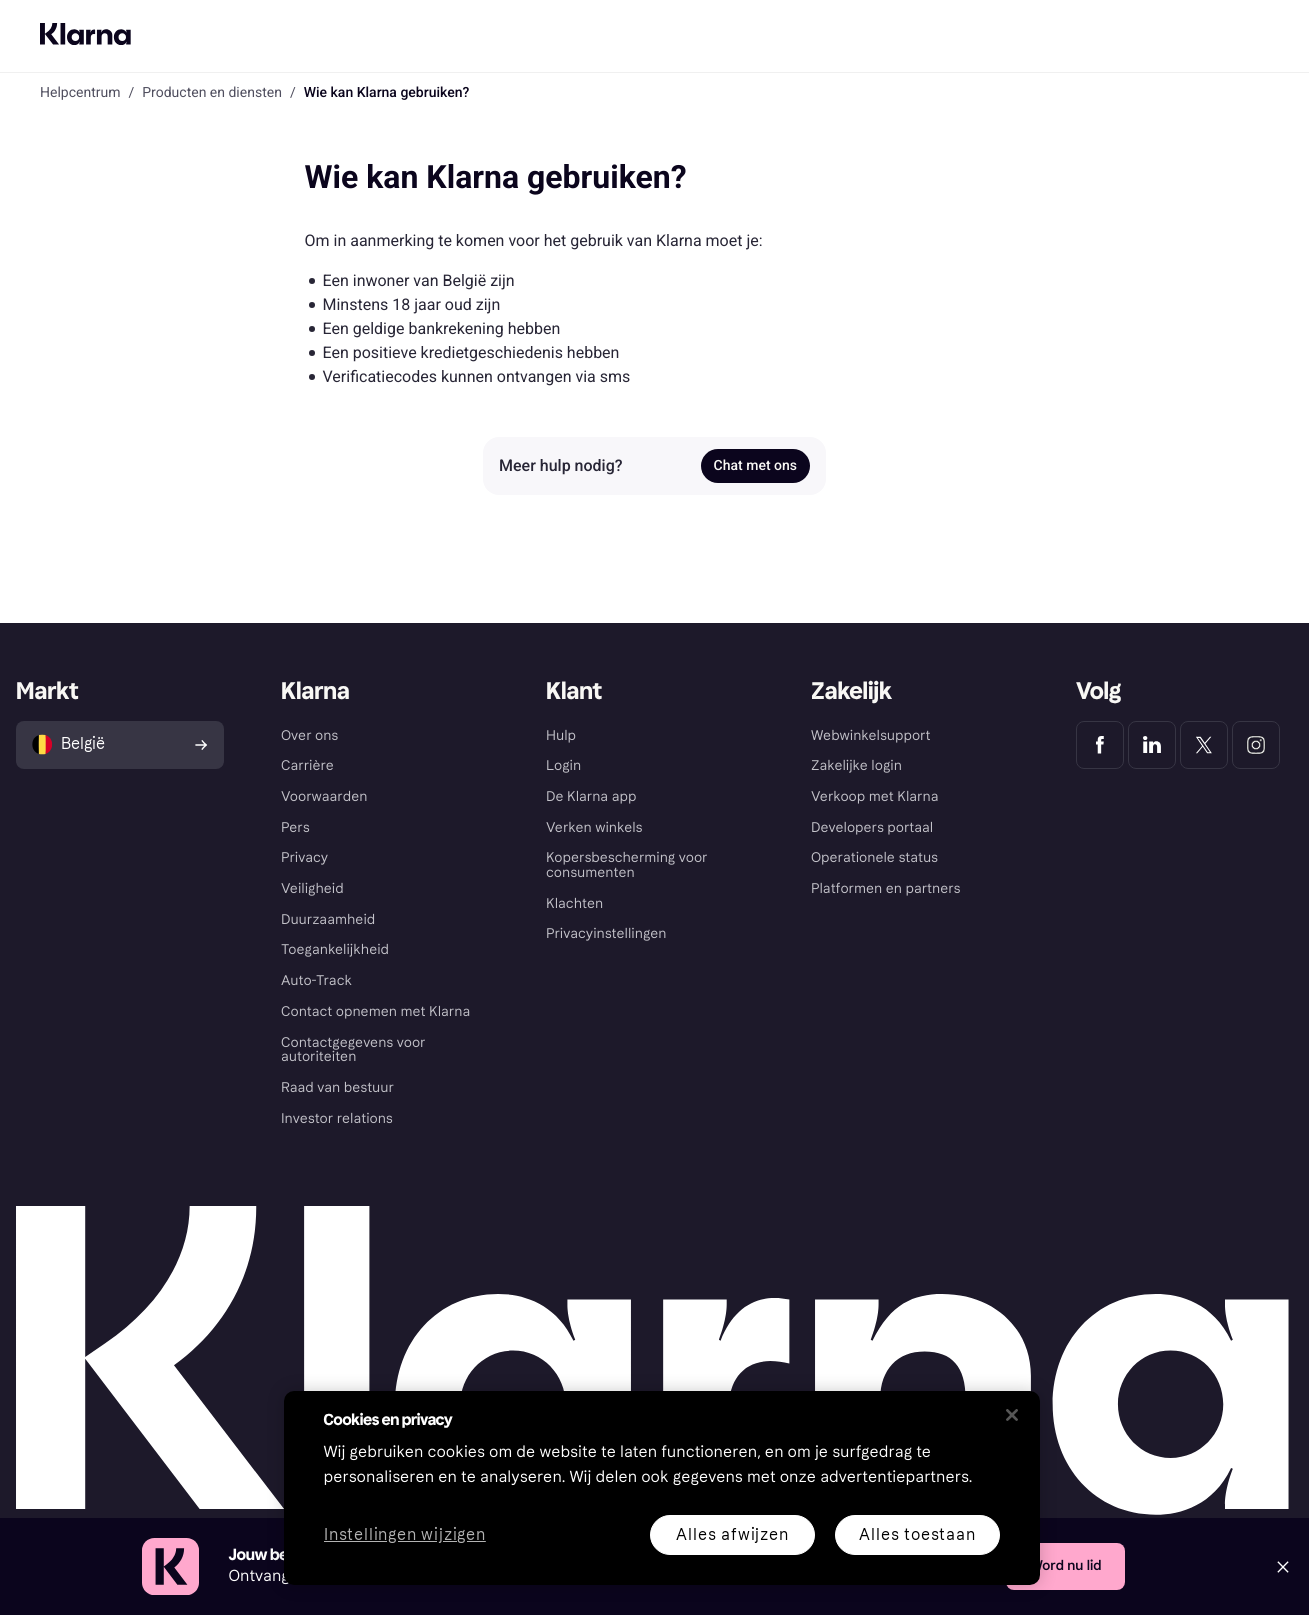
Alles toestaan (917, 1534)
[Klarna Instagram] (1256, 745)
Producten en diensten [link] (212, 93)
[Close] (1283, 1567)
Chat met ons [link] (755, 466)
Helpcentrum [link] (80, 93)
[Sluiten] (1012, 1415)
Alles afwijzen (732, 1534)
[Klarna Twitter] (1204, 745)
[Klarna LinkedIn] (1152, 745)
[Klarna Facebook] (1100, 745)
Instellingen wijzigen (405, 1535)
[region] (662, 1488)
